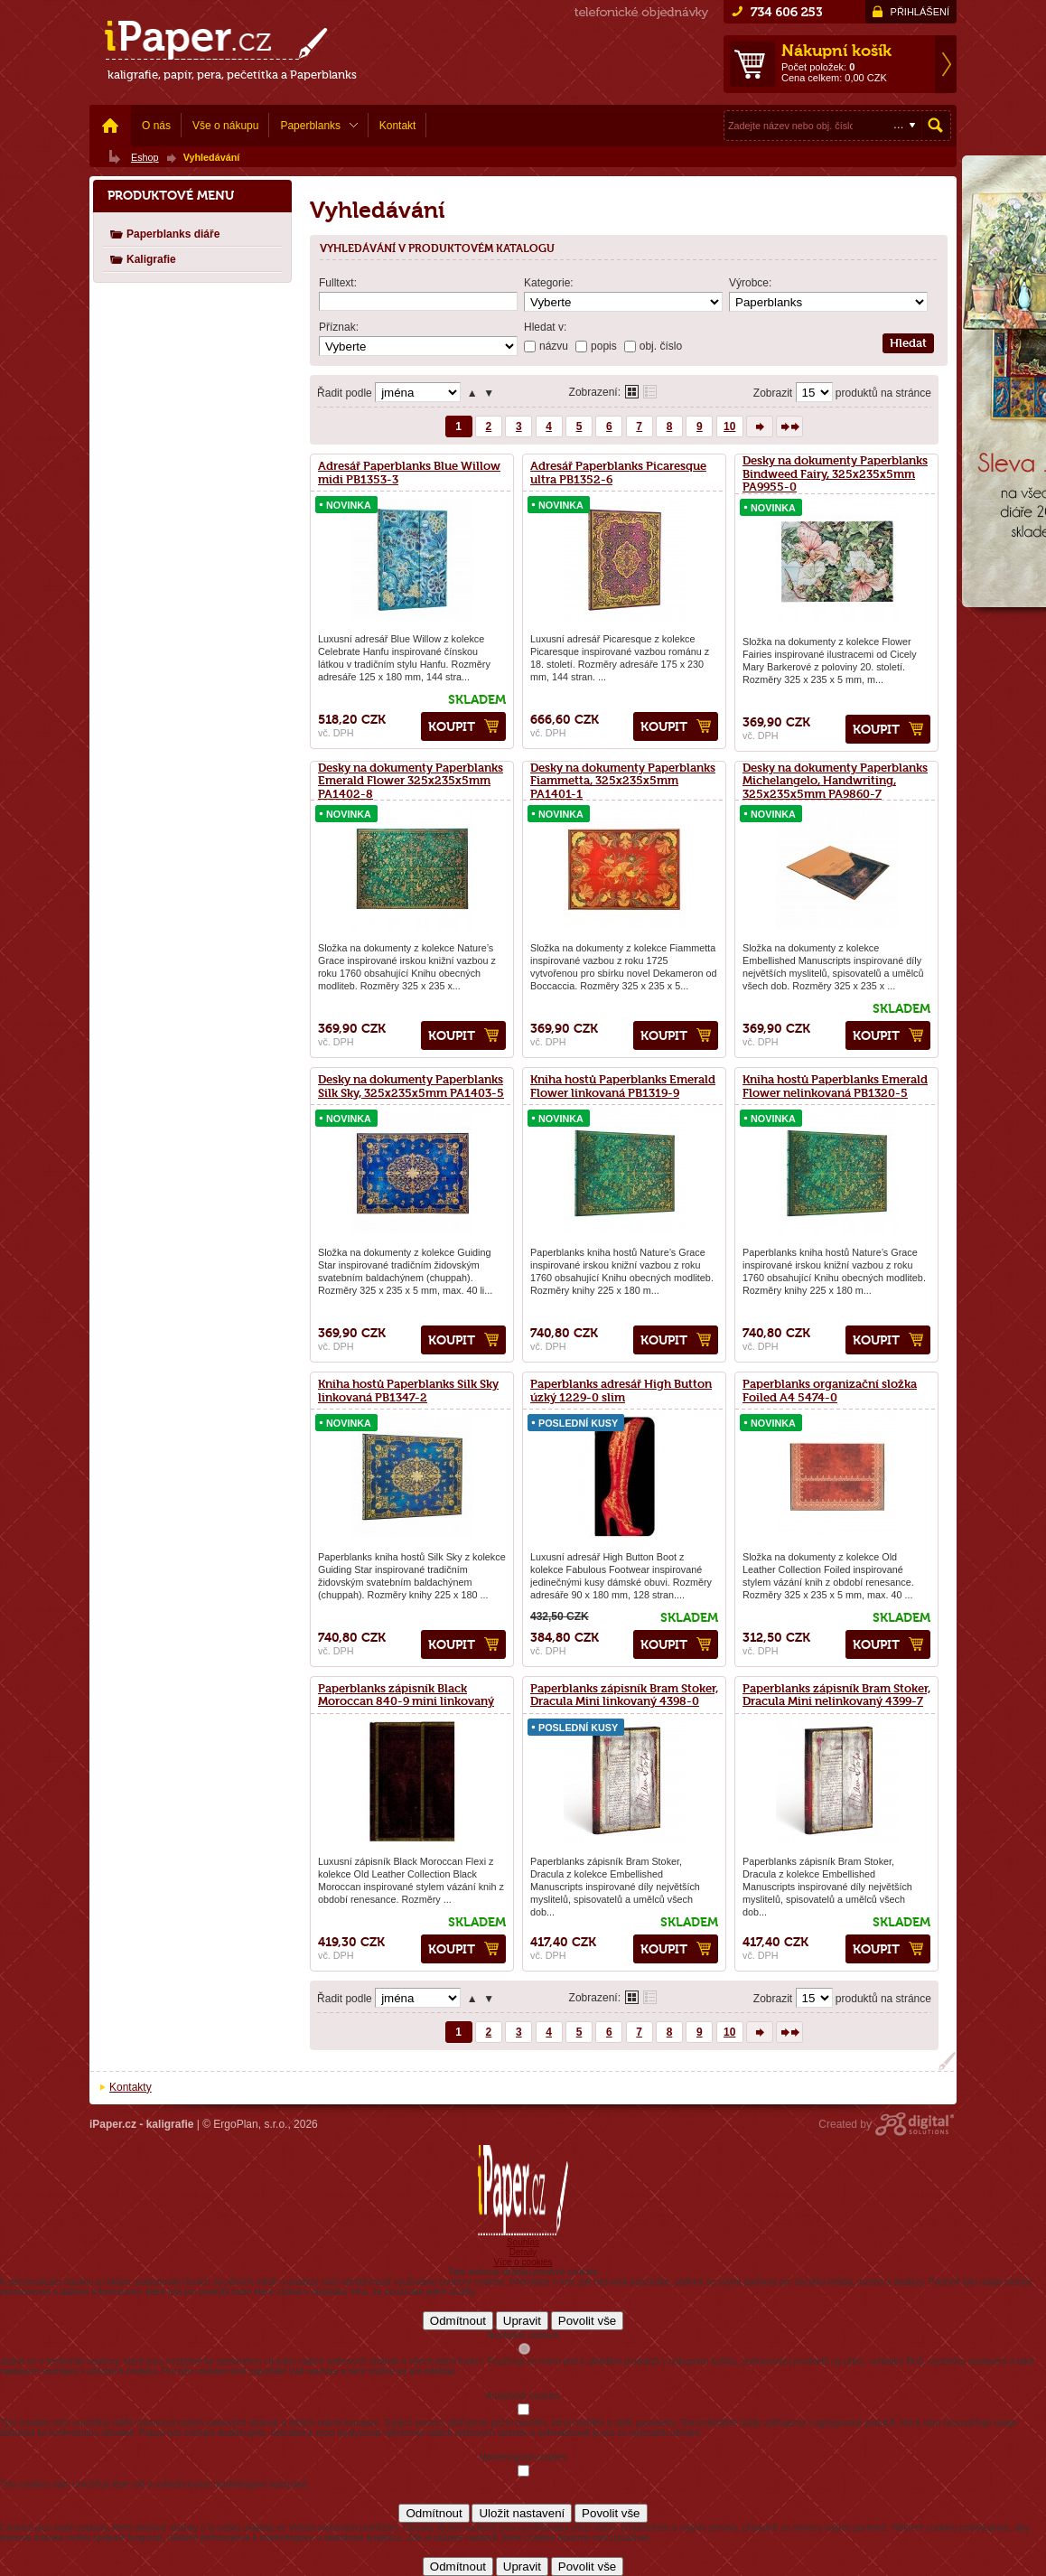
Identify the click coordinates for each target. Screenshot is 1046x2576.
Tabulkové (650, 391)
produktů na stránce (883, 393)
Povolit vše (587, 2321)
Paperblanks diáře (164, 233)
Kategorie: (549, 282)
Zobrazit (772, 393)
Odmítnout (458, 2321)
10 (729, 426)
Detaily (523, 2252)
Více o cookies (522, 2262)
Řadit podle (344, 393)
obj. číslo (661, 346)
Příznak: (339, 327)
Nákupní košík (836, 51)
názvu (553, 346)
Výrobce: (750, 282)
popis (604, 346)
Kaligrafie (142, 259)
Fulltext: (338, 282)
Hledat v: (545, 327)
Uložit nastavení (522, 2513)
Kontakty (130, 2087)
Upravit (522, 2321)
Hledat (935, 125)
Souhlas (523, 2242)
